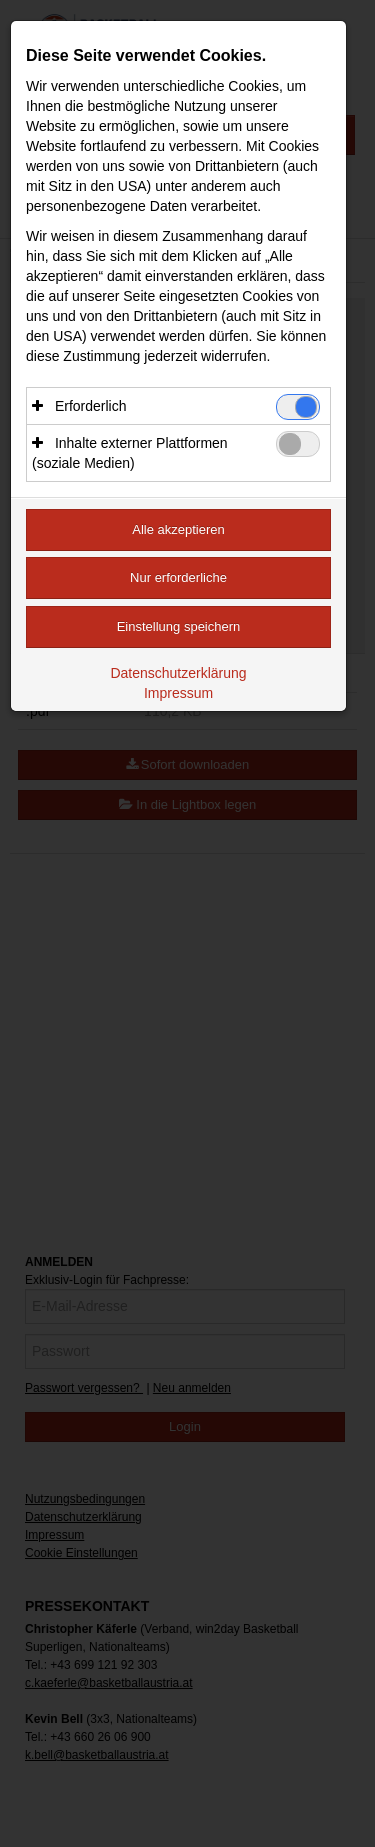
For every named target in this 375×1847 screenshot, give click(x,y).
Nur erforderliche (178, 577)
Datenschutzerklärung (178, 673)
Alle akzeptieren (178, 529)
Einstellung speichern (179, 626)
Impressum (178, 693)
